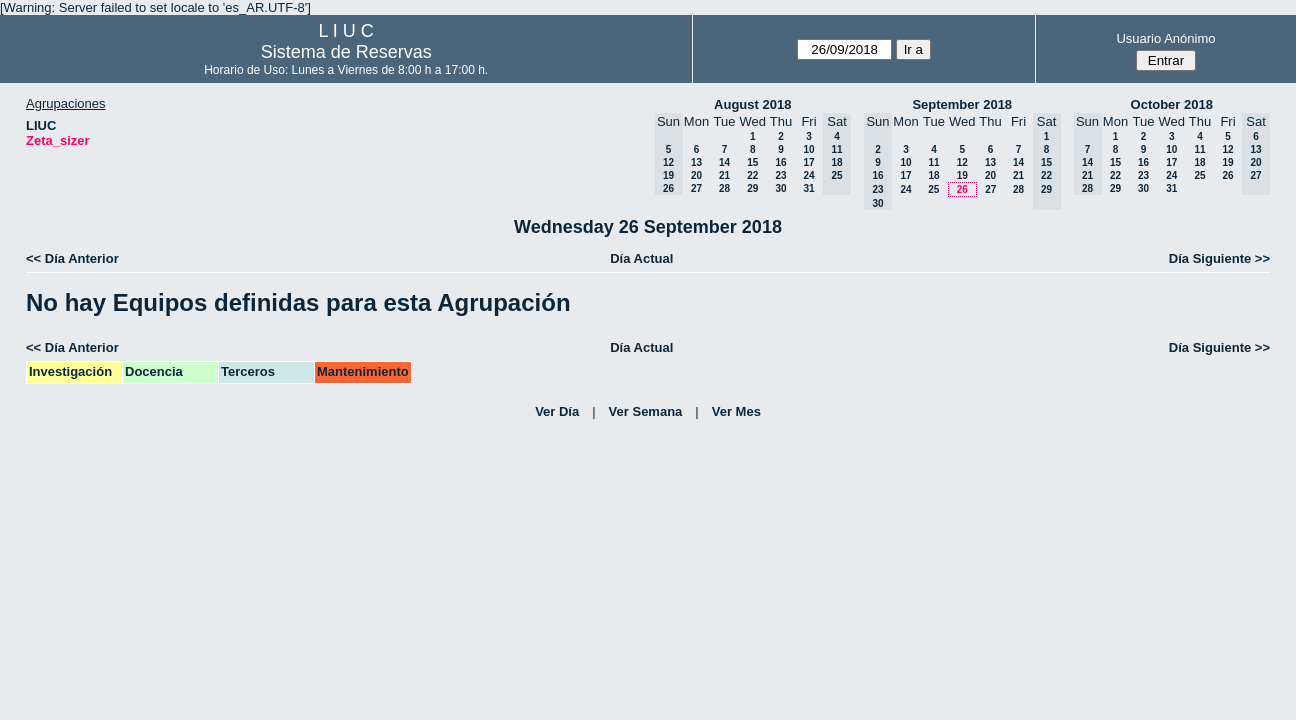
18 (933, 175)
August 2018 (752, 104)
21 (724, 175)
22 (752, 175)
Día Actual (641, 258)
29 (752, 188)
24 (808, 175)
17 (808, 162)
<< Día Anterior (72, 258)
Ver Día (557, 411)
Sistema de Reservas (346, 52)
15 (752, 162)
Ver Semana (646, 411)
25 (933, 189)
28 (724, 188)
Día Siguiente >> (1219, 258)
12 (962, 162)
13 (696, 162)
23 (780, 175)
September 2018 (962, 104)
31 (808, 188)
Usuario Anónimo (1165, 38)
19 (962, 175)
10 (808, 149)
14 (724, 162)
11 (933, 162)
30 (780, 188)
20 (696, 175)
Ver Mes (736, 411)
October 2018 (1172, 104)
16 (780, 162)
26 (962, 189)
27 (696, 188)
